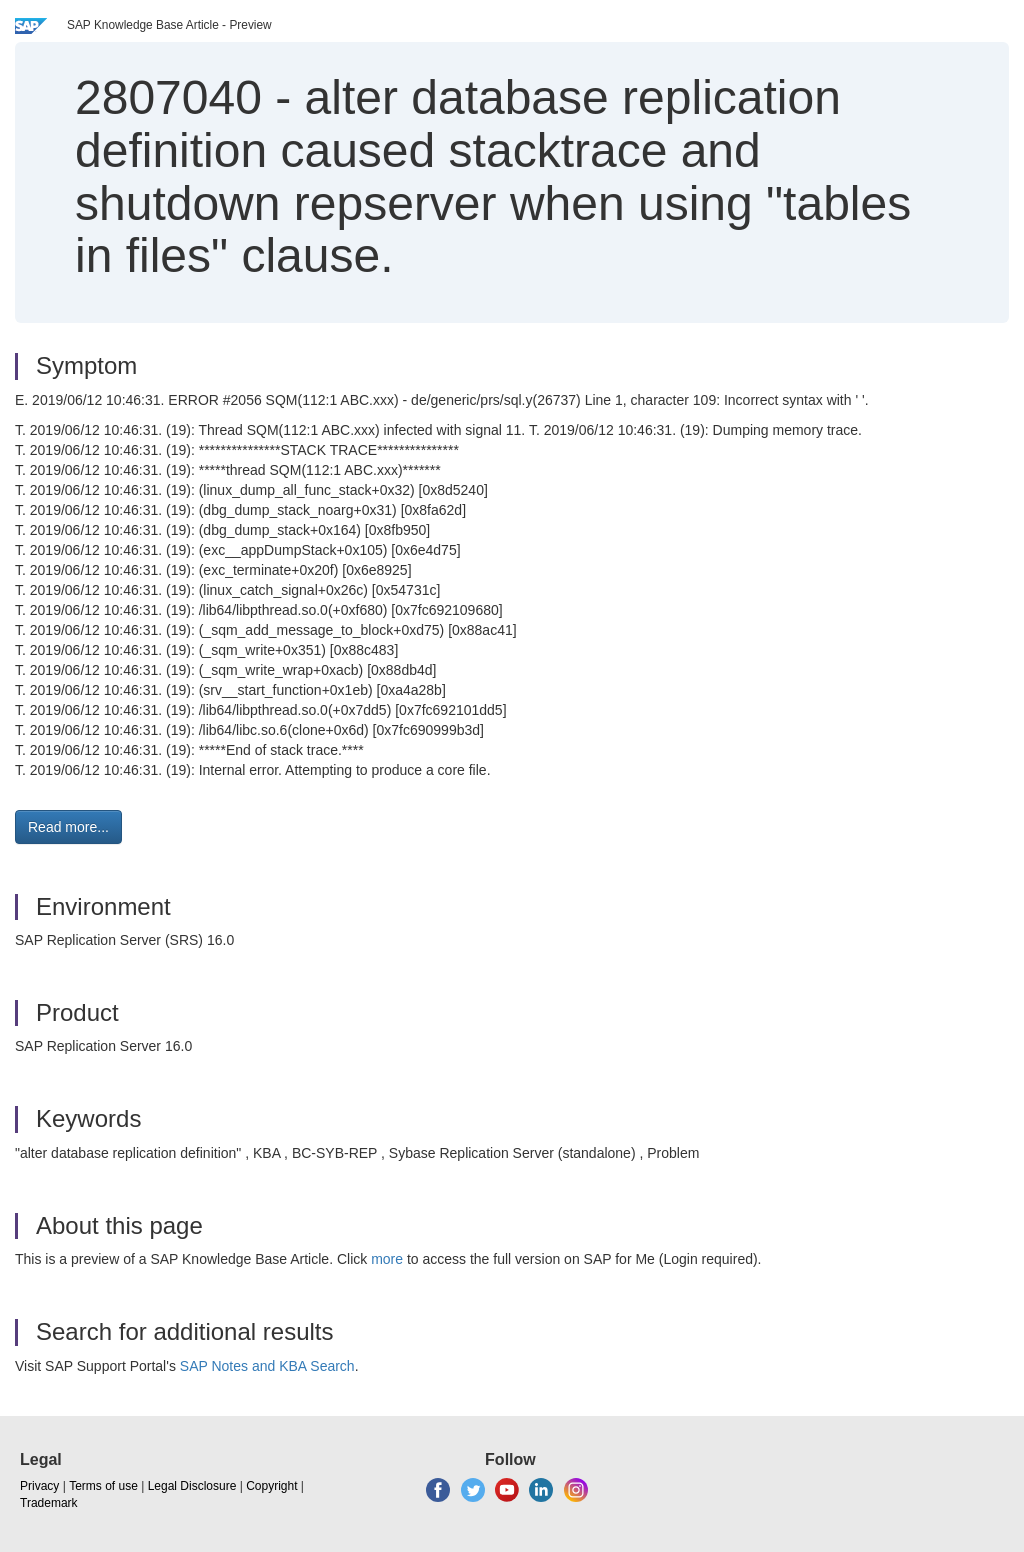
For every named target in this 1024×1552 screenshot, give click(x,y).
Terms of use (103, 1486)
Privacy (39, 1486)
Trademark (49, 1503)
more (387, 1259)
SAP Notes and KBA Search (267, 1366)
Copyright (271, 1486)
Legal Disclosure (192, 1486)
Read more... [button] (68, 827)
